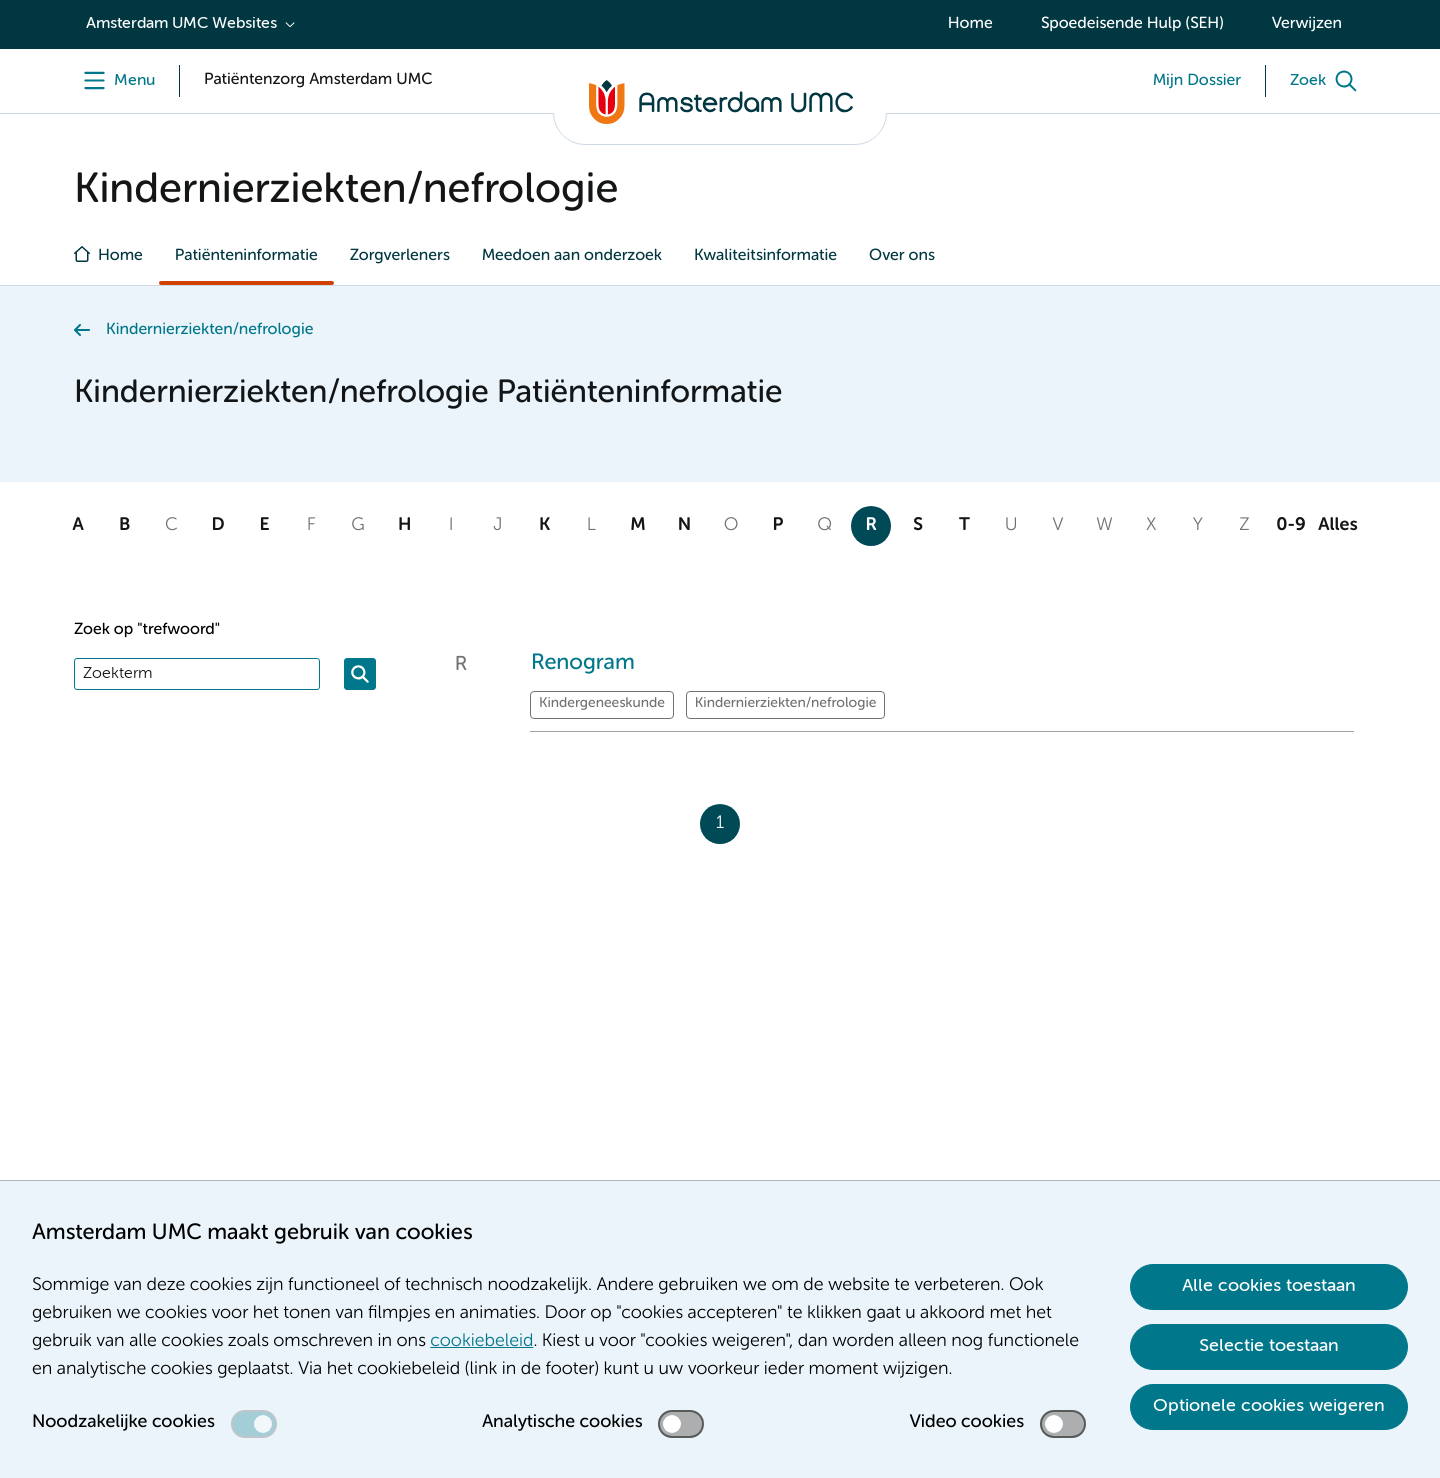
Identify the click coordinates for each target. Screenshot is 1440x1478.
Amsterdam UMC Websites (181, 24)
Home (970, 24)
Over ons (902, 256)
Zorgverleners (400, 256)
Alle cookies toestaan (1269, 1286)
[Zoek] (1328, 81)
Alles (1337, 526)
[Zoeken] (360, 674)
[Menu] (114, 81)
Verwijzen (1307, 24)
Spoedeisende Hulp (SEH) (1132, 24)
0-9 (1291, 526)
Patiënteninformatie (246, 256)
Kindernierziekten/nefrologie (209, 330)
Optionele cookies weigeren (1269, 1406)
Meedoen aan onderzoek (572, 256)
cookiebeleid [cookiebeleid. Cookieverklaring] (481, 1342)
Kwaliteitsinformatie (765, 256)
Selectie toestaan (1269, 1346)
